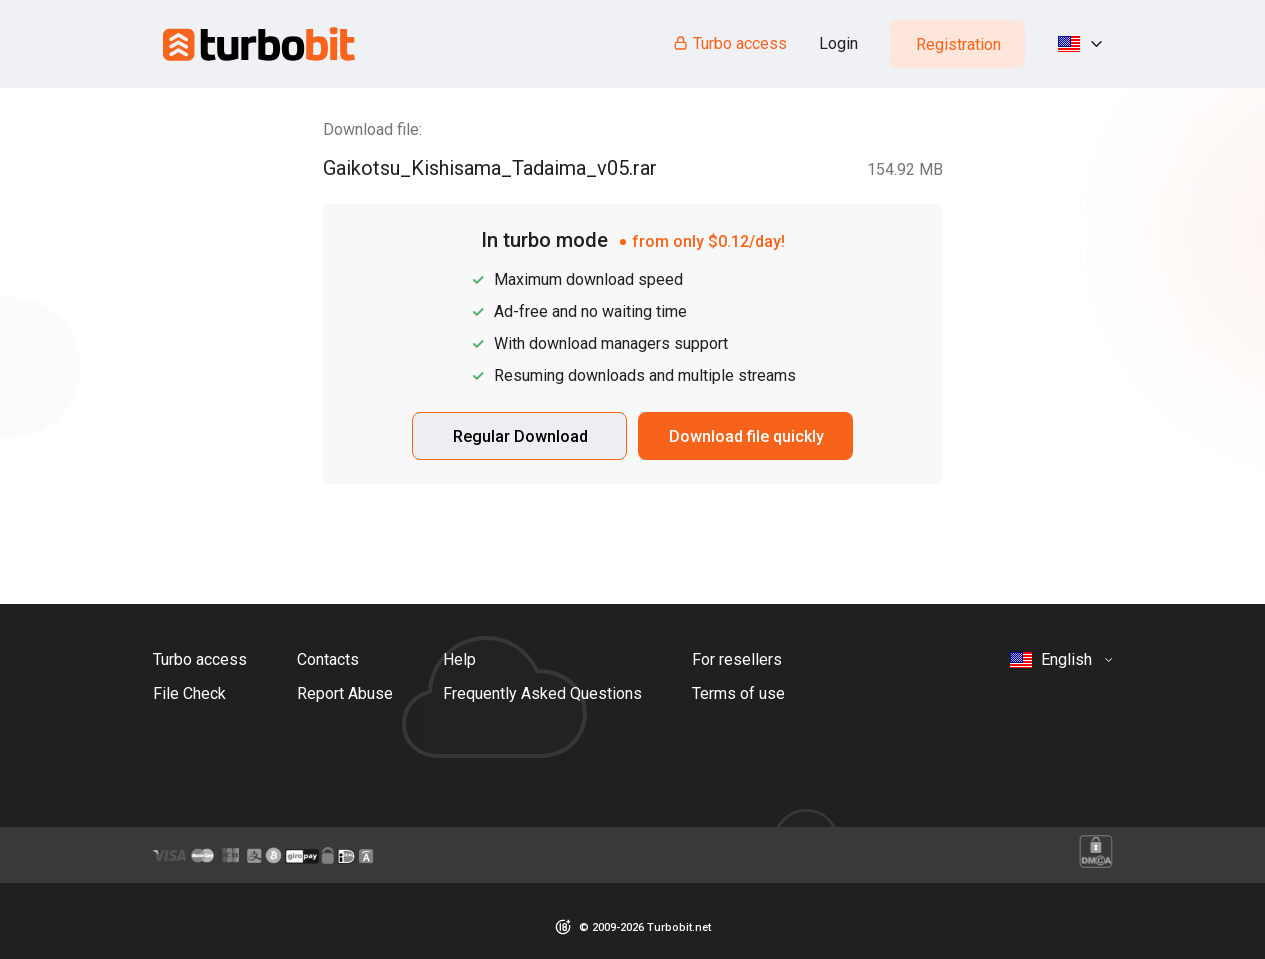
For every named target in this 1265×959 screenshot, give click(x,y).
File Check (189, 693)
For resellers (737, 659)
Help (459, 659)
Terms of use (738, 693)
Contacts (328, 659)
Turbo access (729, 43)
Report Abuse (345, 693)
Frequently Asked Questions (542, 693)
